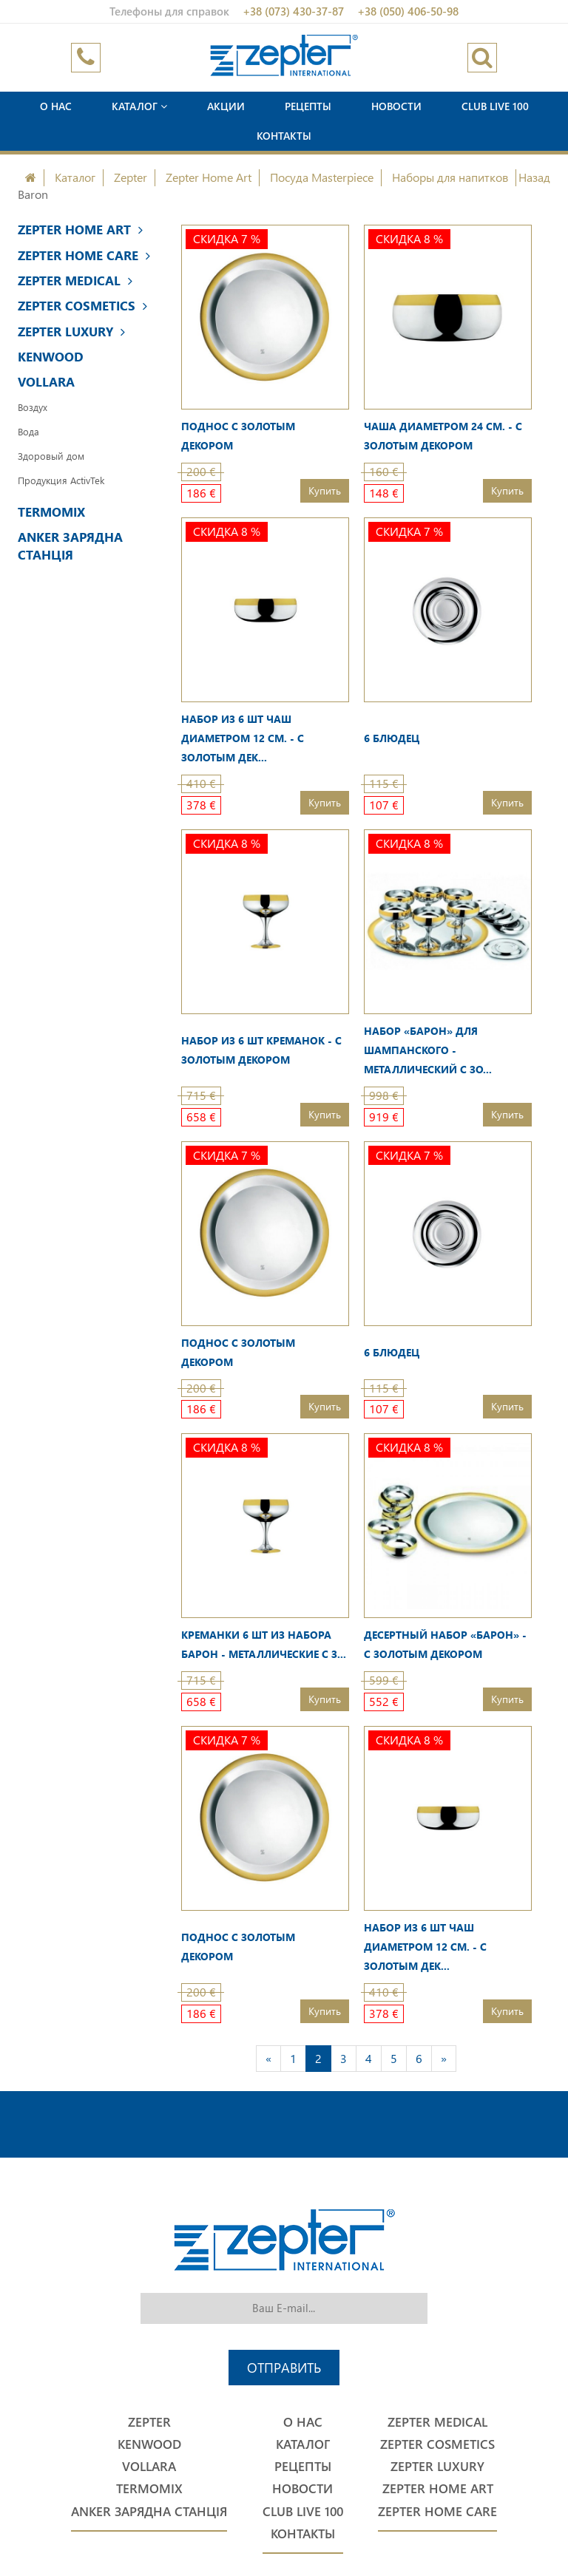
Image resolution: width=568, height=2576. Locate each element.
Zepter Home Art (208, 177)
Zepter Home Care (84, 255)
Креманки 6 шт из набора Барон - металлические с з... (263, 1644)
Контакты (284, 136)
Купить (324, 490)
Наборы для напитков (450, 177)
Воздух (32, 407)
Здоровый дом (51, 455)
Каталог (139, 106)
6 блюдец (392, 738)
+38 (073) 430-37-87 (293, 11)
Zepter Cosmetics (82, 305)
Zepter (130, 177)
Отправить (284, 2367)
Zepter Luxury (71, 331)
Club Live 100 (495, 106)
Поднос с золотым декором (238, 435)
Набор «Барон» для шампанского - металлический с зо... (428, 1050)
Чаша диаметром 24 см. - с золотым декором (443, 435)
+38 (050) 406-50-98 (408, 11)
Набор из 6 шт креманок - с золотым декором (261, 1050)
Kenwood (51, 356)
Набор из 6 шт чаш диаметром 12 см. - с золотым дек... (242, 738)
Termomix (51, 511)
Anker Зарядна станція (70, 546)
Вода (28, 431)
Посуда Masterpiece (321, 177)
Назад (534, 177)
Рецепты (308, 106)
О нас (56, 106)
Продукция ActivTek (61, 480)
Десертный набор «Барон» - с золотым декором (445, 1644)
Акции (226, 106)
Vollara (46, 381)
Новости (396, 106)
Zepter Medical (75, 280)
